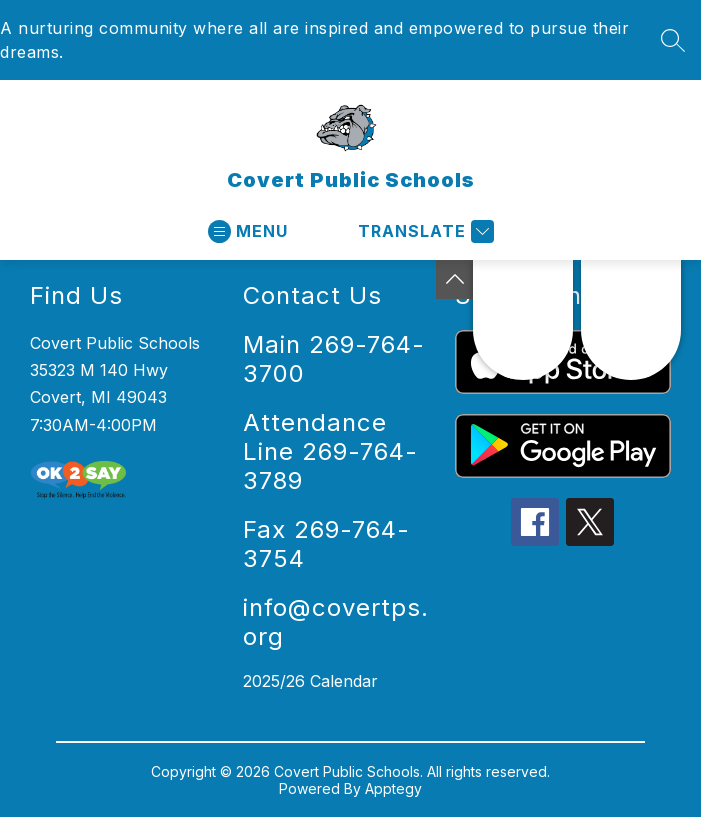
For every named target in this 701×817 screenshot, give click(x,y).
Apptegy (393, 788)
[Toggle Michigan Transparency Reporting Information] (455, 279)
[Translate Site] (423, 231)
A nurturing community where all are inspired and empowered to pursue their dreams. (314, 40)
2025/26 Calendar (310, 681)
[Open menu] (248, 231)
